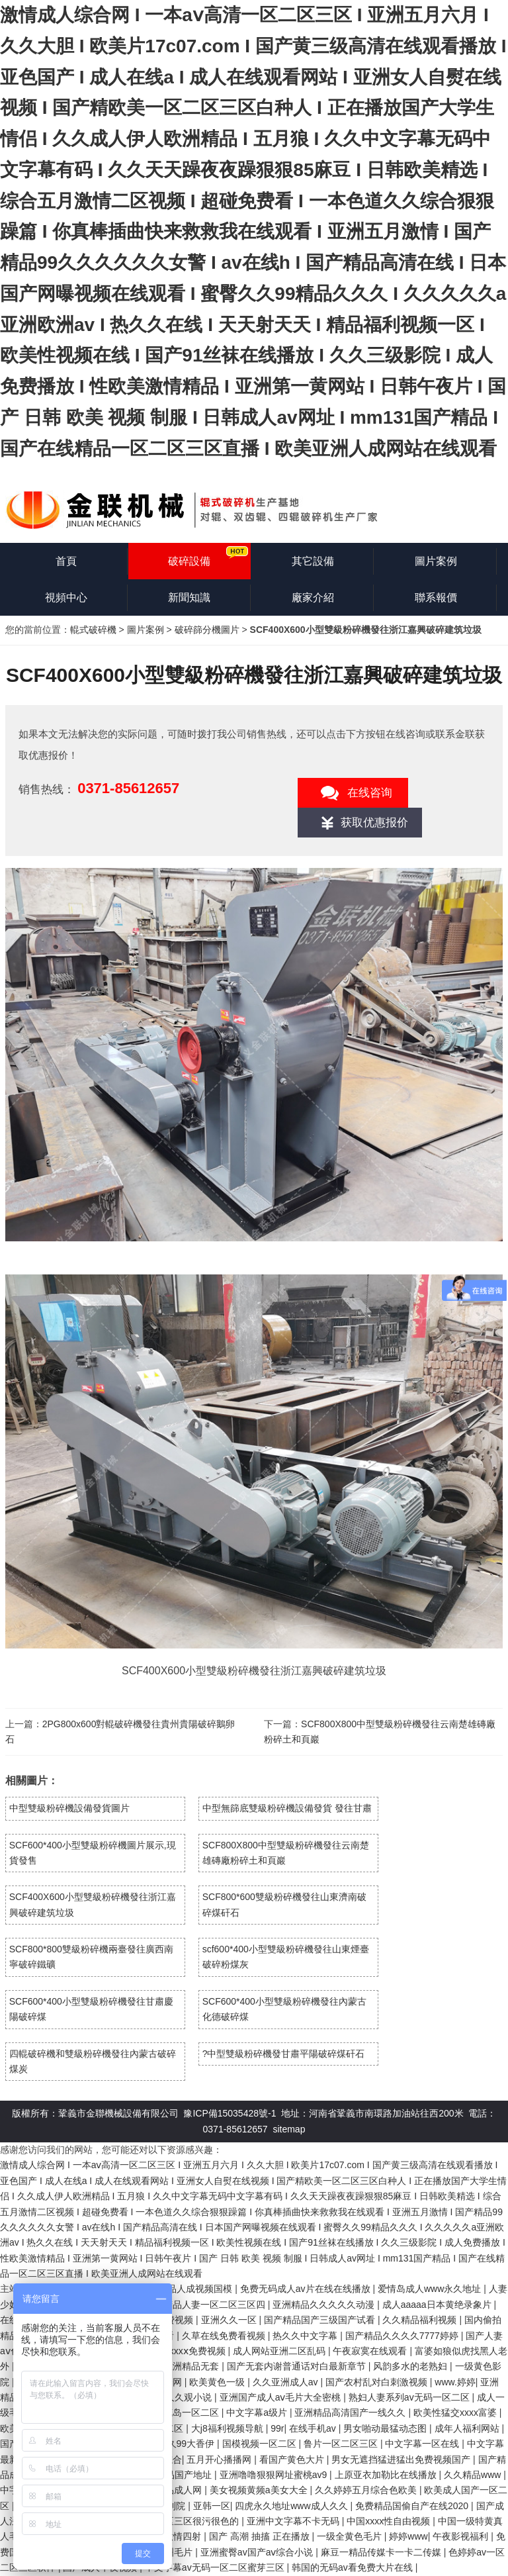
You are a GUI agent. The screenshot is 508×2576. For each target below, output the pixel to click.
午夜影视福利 (462, 2536)
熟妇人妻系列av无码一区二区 (410, 2397)
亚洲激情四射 (175, 2536)
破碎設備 (189, 561)
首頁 (66, 561)
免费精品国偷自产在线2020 (413, 2506)
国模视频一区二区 (260, 2443)
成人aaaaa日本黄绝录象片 (438, 2304)
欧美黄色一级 (218, 2382)
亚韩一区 (211, 2506)
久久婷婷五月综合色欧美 (367, 2490)
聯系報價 (436, 597)
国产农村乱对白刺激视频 (377, 2382)
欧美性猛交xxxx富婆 (456, 2412)
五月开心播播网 (220, 2459)
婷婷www (408, 2536)
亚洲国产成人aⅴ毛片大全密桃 (282, 2397)
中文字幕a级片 (258, 2412)
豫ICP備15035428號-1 (229, 2113)
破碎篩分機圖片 (207, 629)
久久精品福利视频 (420, 2319)
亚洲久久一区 (230, 2319)
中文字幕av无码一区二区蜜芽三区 (216, 2567)
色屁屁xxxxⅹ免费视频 (182, 2351)
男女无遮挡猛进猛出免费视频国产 (402, 2459)
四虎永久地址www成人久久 (292, 2506)
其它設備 (313, 561)
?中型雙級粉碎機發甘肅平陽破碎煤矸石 (283, 2053)
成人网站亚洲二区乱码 (280, 2351)
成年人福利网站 (468, 2428)
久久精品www (473, 2474)
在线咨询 (369, 793)
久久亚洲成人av (287, 2382)
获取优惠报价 (374, 822)
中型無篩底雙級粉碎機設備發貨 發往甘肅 (287, 1808)
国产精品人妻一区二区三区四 (206, 2304)
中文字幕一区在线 (423, 2443)
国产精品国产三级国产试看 (321, 2319)
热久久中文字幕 (306, 2335)
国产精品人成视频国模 (187, 2288)
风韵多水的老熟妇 (411, 2366)
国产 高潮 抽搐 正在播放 (260, 2536)
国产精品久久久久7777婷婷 (403, 2335)
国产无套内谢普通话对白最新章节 (297, 2366)
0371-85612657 (128, 788)
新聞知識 (189, 597)
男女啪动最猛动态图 (386, 2428)
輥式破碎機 (93, 629)
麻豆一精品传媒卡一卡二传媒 (382, 2552)
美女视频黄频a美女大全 (260, 2490)
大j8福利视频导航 (228, 2428)
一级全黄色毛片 (350, 2536)
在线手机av (314, 2428)
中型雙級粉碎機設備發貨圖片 (69, 1808)
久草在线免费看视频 (225, 2335)
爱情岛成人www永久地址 (431, 2288)
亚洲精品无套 (192, 2366)
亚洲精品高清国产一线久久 (351, 2412)
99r (277, 2428)
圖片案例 (436, 561)
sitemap (289, 2129)
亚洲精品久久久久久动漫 (325, 2304)
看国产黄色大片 (293, 2459)
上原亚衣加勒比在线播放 (387, 2474)
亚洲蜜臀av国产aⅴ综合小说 (258, 2552)
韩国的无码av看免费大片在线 (353, 2567)
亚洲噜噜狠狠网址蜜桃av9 (274, 2474)
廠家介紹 (313, 597)
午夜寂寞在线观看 (371, 2351)
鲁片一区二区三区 (342, 2443)
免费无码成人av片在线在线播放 (306, 2288)
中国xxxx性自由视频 (390, 2521)
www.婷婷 (455, 2382)
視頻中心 (66, 597)
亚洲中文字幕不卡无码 (294, 2521)
